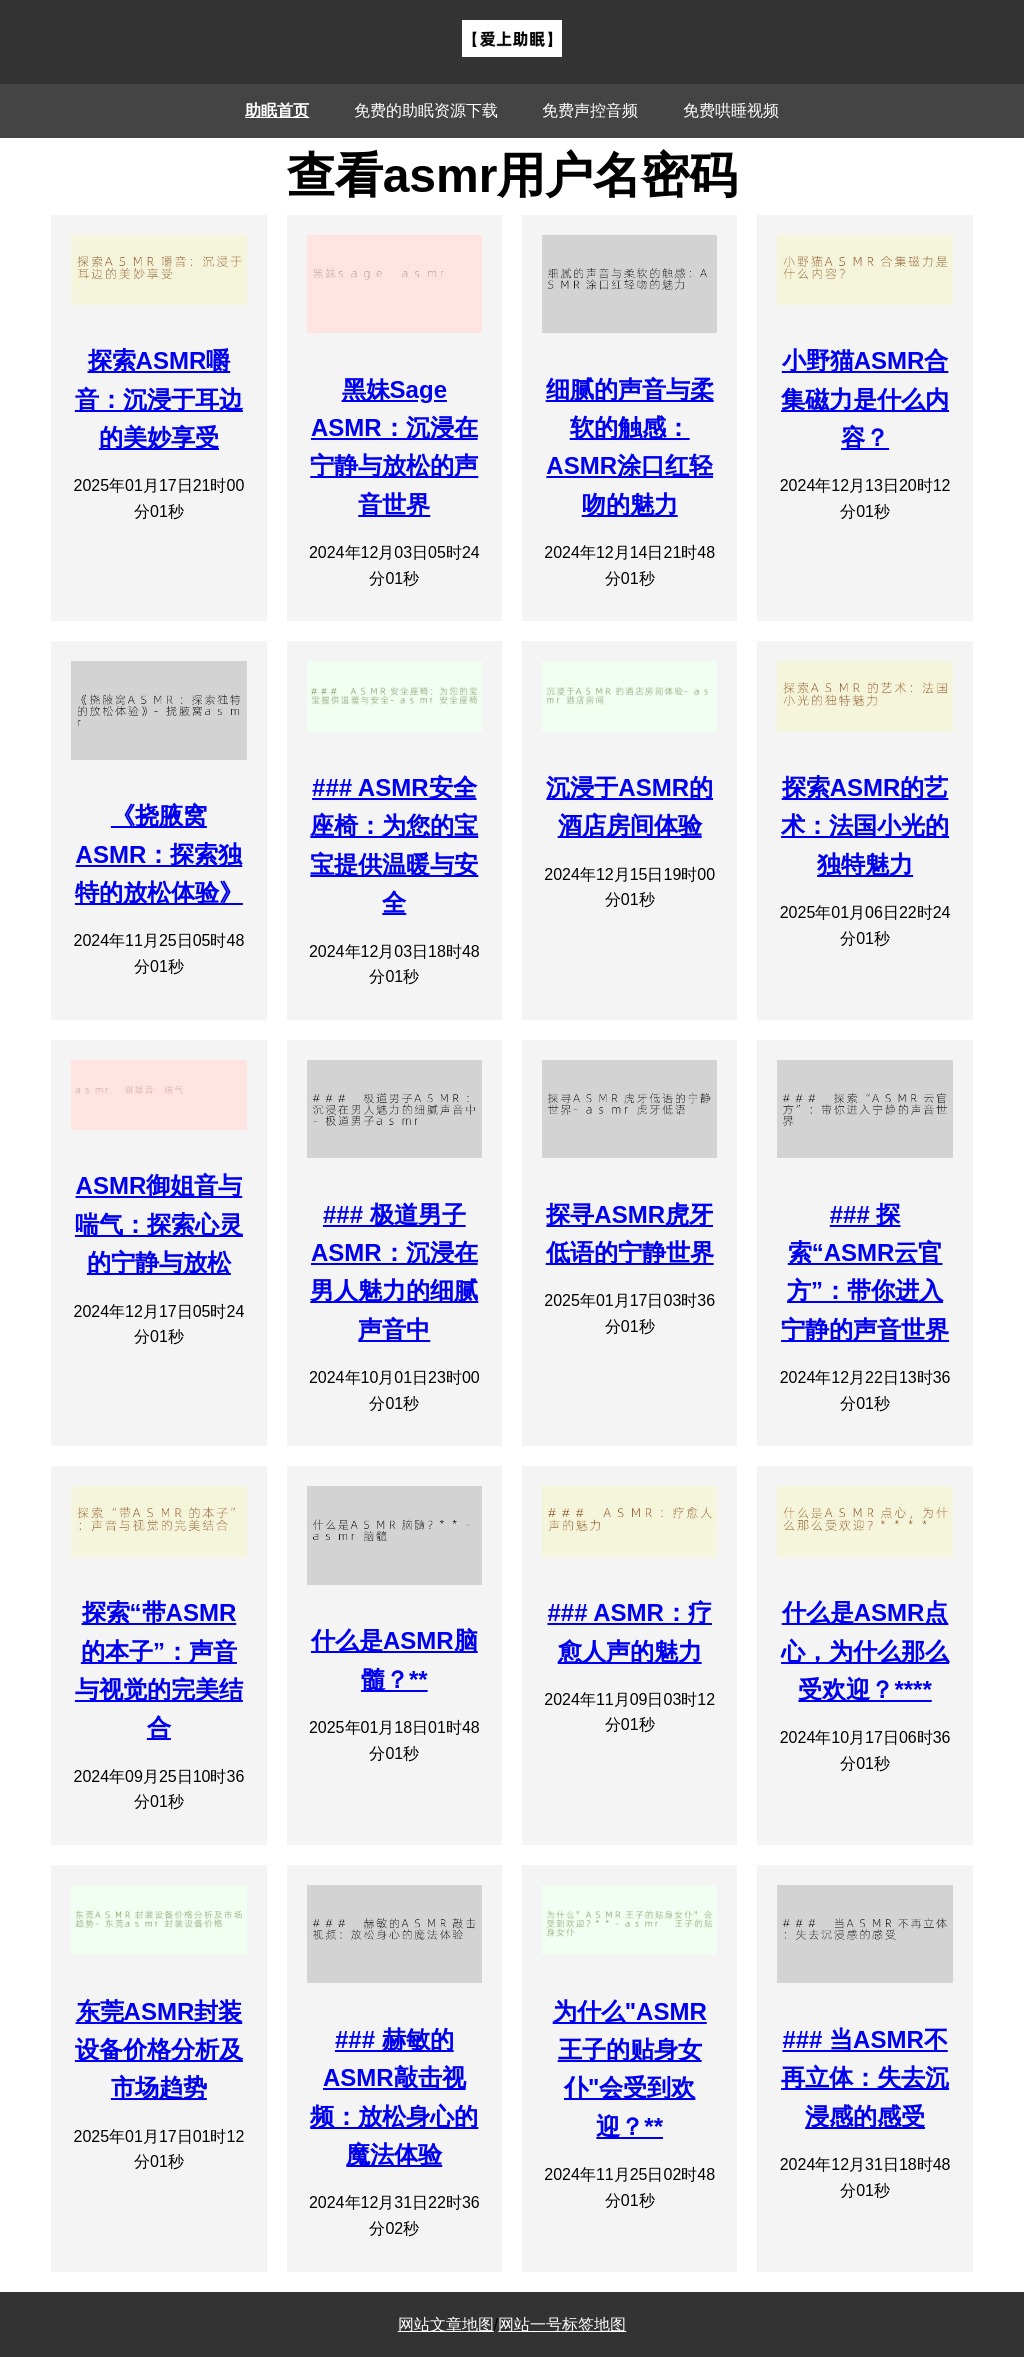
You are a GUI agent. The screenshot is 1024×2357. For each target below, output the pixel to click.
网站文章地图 (446, 2324)
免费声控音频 (590, 110)
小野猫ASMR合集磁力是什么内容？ (865, 399)
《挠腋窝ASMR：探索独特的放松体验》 (159, 854)
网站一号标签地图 (562, 2324)
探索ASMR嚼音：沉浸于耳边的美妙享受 (159, 399)
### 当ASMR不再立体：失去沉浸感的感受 (865, 2078)
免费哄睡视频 (731, 110)
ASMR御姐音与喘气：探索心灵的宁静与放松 (159, 1224)
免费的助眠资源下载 (426, 110)
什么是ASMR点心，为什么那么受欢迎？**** (865, 1651)
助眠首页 (277, 110)
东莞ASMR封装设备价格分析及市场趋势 (159, 2050)
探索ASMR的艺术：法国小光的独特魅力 (865, 826)
